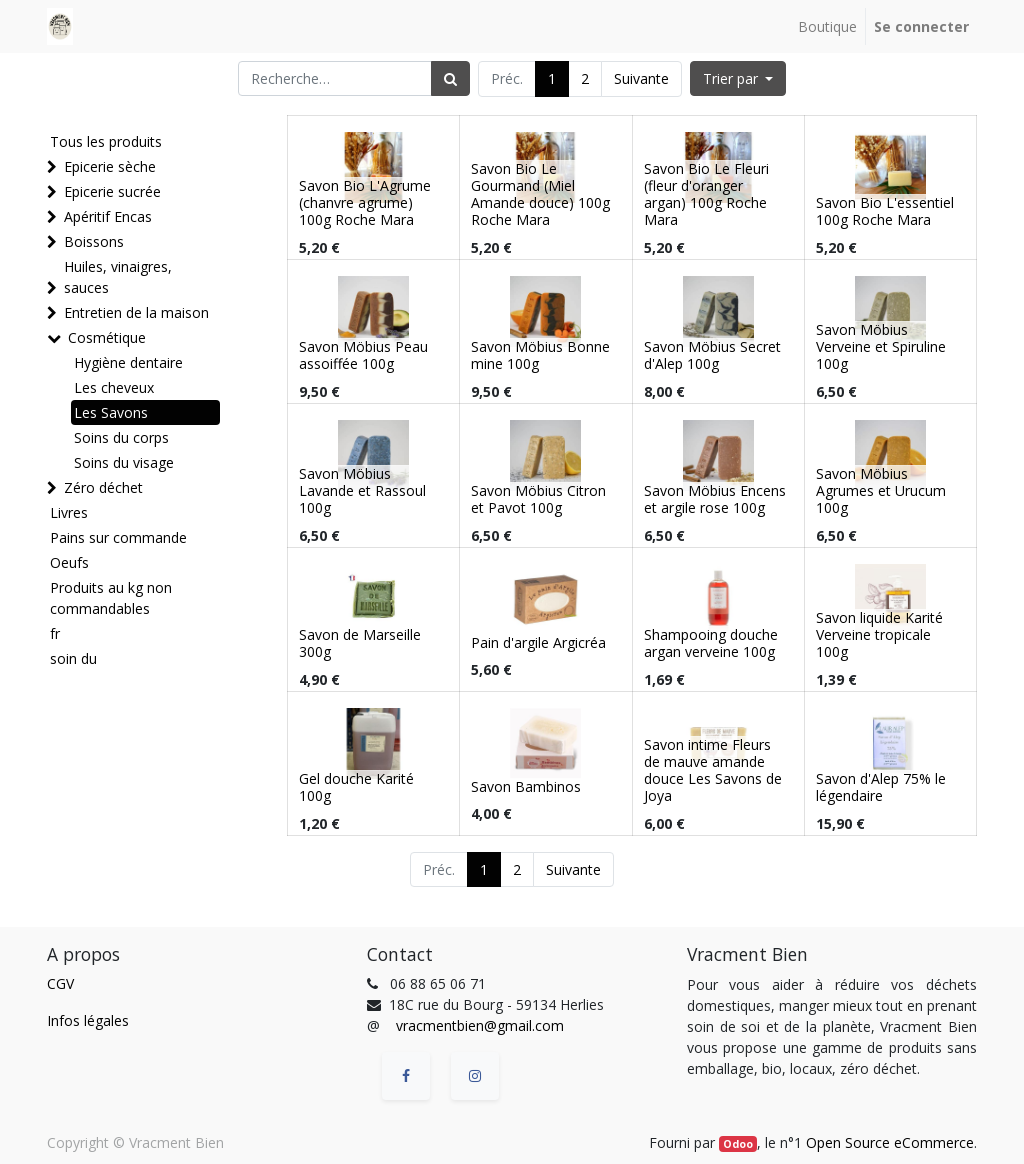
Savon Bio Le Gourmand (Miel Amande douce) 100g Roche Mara (540, 193)
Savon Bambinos (526, 786)
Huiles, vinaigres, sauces (118, 277)
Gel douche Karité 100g (356, 787)
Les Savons (111, 412)
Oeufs (69, 562)
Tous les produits (106, 141)
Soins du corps (121, 437)
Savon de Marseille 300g (360, 643)
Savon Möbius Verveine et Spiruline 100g (881, 346)
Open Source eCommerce (890, 1142)
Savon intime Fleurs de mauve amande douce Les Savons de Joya (713, 769)
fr (55, 633)
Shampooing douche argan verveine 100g (711, 643)
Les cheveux (114, 387)
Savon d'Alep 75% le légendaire (881, 787)
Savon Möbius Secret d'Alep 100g (712, 355)
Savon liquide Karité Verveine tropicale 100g (879, 634)
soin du (73, 658)
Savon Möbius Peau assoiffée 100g (363, 355)
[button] (738, 78)
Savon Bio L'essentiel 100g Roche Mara (885, 211)
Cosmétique (107, 337)
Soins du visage (124, 462)
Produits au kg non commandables (111, 598)
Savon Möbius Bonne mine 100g (540, 355)
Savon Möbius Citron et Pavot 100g (538, 499)
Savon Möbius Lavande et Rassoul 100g (362, 490)
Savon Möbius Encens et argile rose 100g (715, 499)
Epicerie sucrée (112, 191)
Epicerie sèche (110, 166)
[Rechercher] (450, 78)
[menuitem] (827, 26)
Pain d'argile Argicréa (538, 642)
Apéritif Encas (108, 216)
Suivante (641, 78)
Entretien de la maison (136, 312)
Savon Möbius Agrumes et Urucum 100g (881, 490)
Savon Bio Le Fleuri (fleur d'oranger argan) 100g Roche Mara (706, 193)
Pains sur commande (118, 537)
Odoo (738, 1144)
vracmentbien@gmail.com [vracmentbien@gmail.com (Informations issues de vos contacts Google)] (480, 1025)
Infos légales (88, 1020)
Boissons (94, 241)
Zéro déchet (103, 487)
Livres (69, 512)
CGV (60, 983)
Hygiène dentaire (128, 362)
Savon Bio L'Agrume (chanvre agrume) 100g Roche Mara (365, 202)
